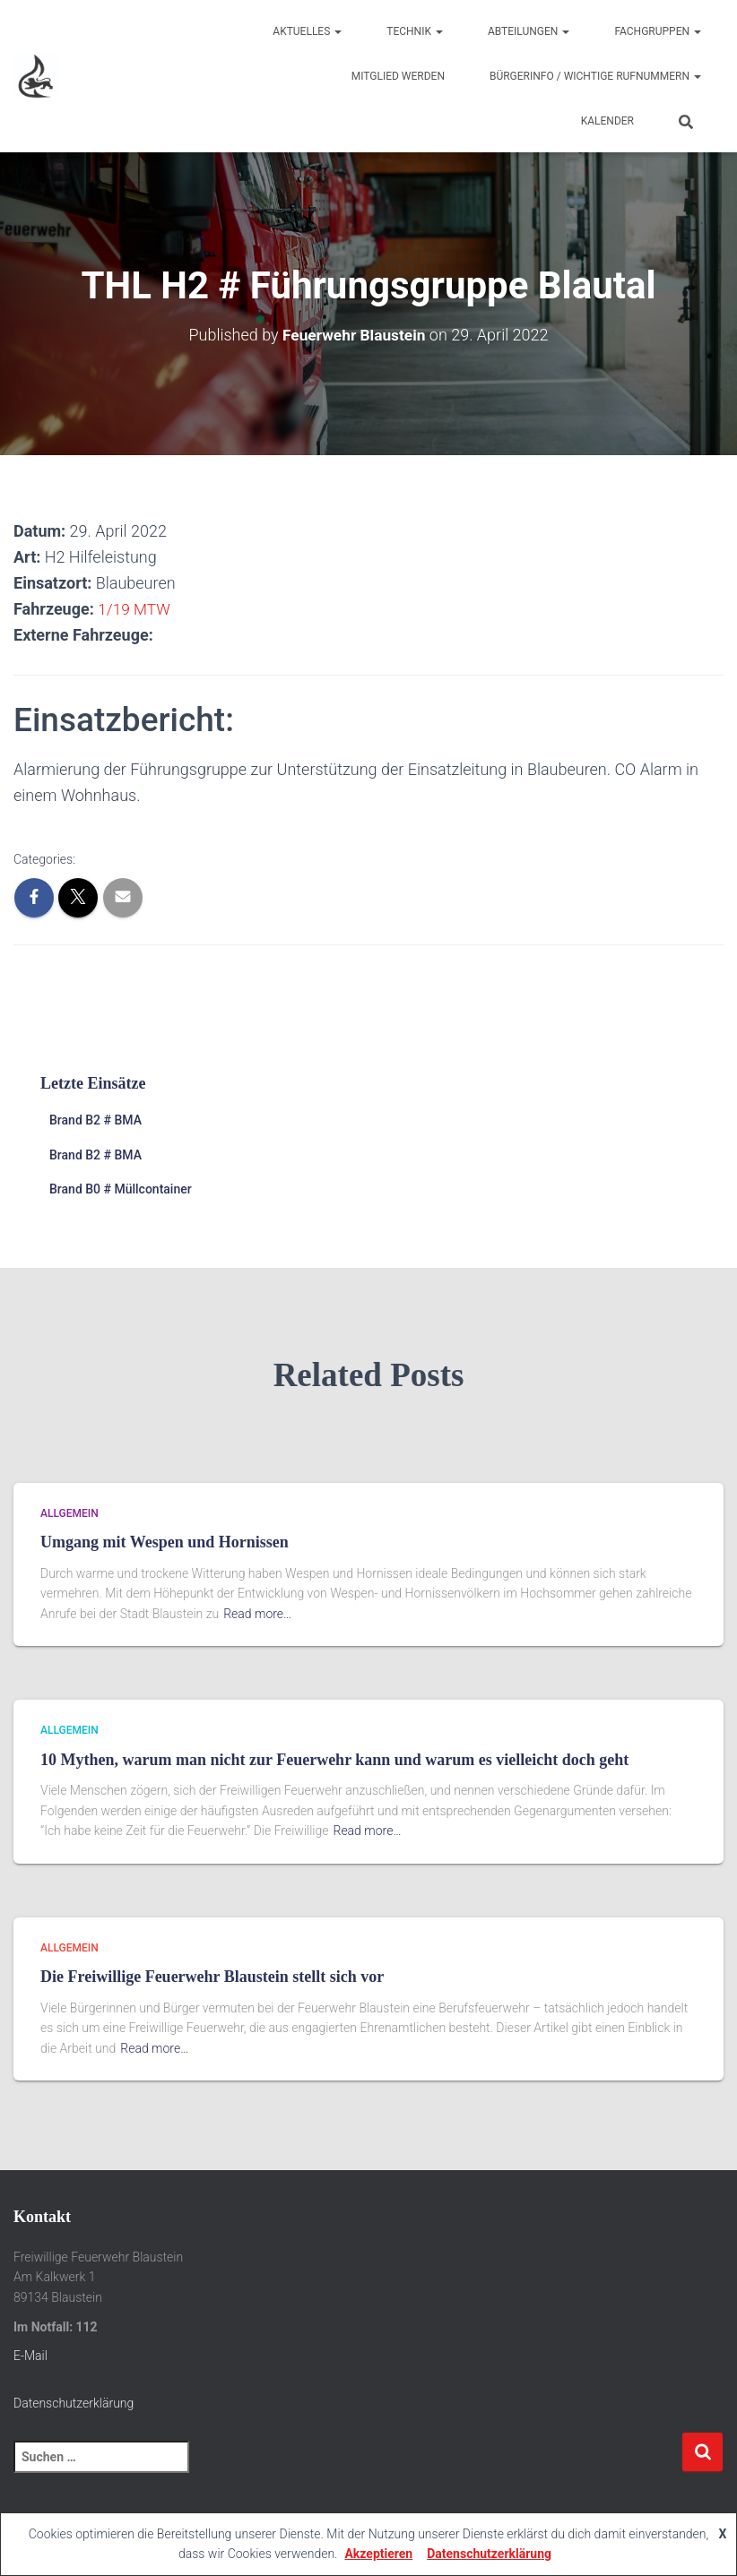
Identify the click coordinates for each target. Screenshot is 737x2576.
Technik (414, 31)
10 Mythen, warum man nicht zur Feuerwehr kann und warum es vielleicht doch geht (334, 1760)
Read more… (257, 1614)
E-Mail (30, 2355)
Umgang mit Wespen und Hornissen (164, 1542)
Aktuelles (307, 31)
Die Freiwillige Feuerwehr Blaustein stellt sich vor (212, 1977)
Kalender (607, 121)
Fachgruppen (657, 31)
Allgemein (69, 1513)
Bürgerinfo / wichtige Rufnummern (595, 76)
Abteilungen (528, 31)
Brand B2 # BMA (95, 1120)
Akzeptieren (378, 2553)
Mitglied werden (398, 76)
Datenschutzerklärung (73, 2403)
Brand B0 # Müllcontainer (120, 1189)
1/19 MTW (135, 608)
